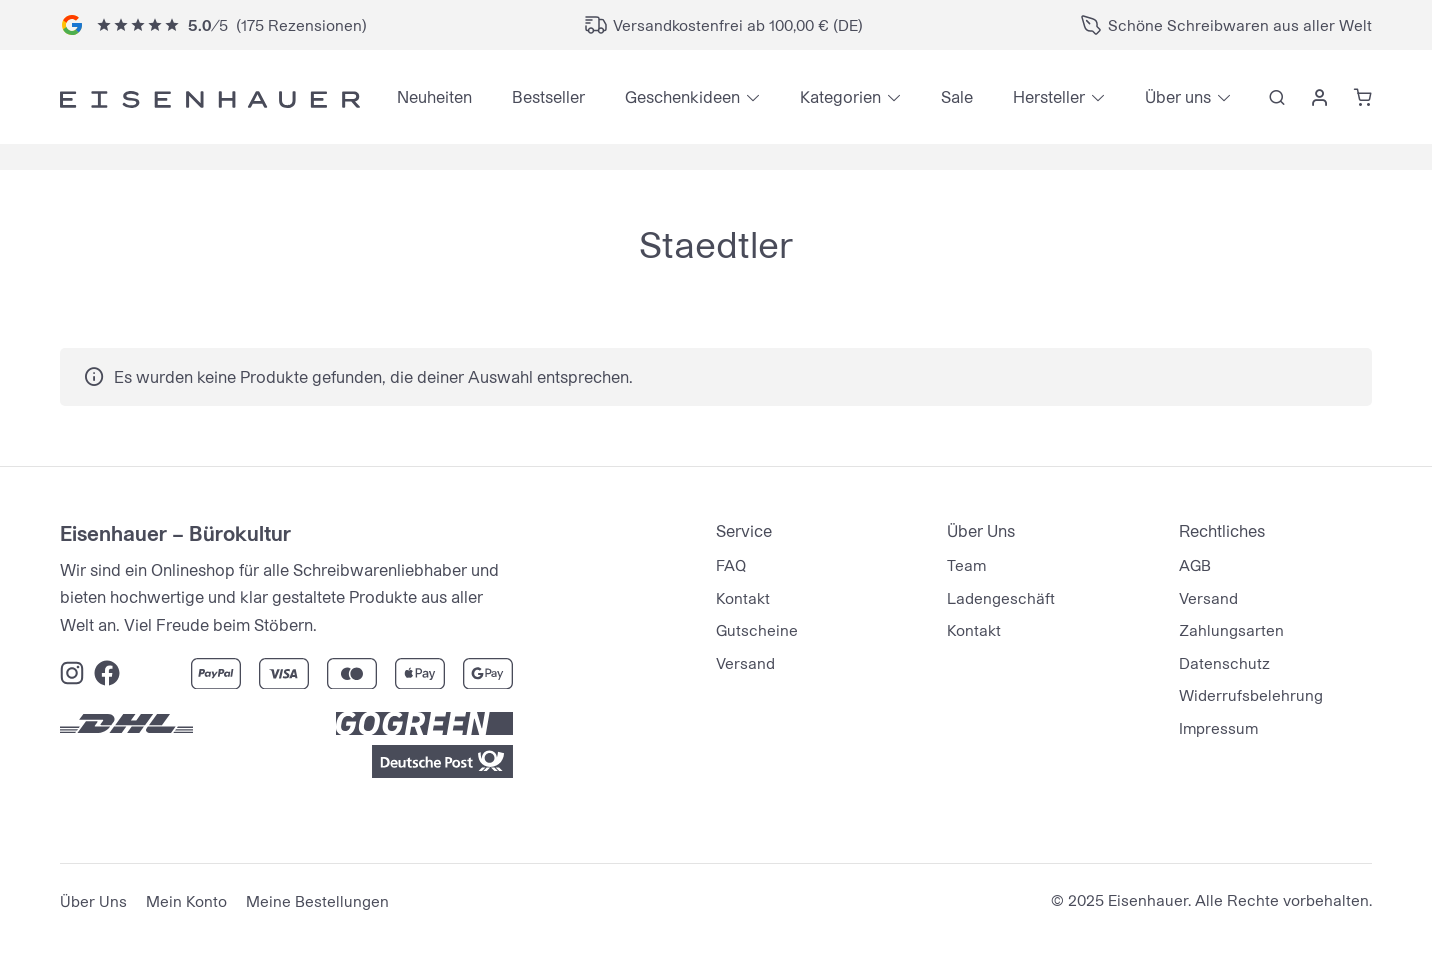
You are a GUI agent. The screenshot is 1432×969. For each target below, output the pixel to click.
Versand (745, 663)
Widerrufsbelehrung (1251, 695)
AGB (1195, 565)
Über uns (1178, 96)
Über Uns (93, 901)
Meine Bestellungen (317, 901)
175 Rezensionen (301, 25)
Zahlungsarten (1231, 630)
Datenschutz (1224, 663)
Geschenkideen (682, 96)
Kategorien (840, 96)
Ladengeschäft (1001, 598)
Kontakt (743, 598)
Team (966, 565)
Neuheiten (434, 96)
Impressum (1218, 728)
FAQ (731, 565)
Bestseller (548, 96)
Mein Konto (186, 901)
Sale (957, 96)
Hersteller (1049, 96)
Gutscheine (757, 630)
